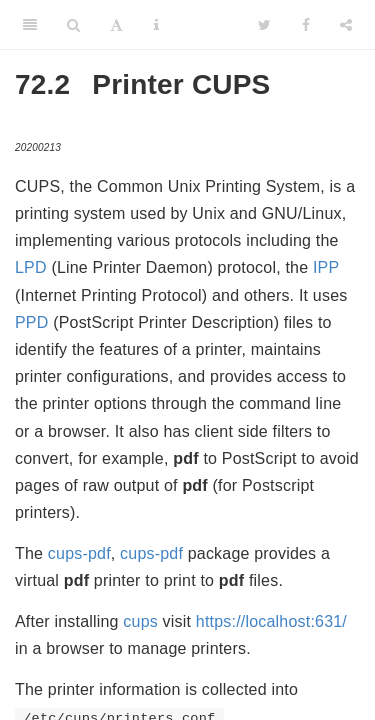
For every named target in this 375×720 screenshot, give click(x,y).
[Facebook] (306, 25)
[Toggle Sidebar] (30, 25)
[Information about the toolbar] (156, 25)
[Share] (346, 25)
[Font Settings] (116, 25)
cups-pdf (79, 553)
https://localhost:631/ (271, 621)
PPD (32, 322)
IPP (326, 267)
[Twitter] (264, 25)
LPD (31, 267)
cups (140, 621)
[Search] (73, 25)
